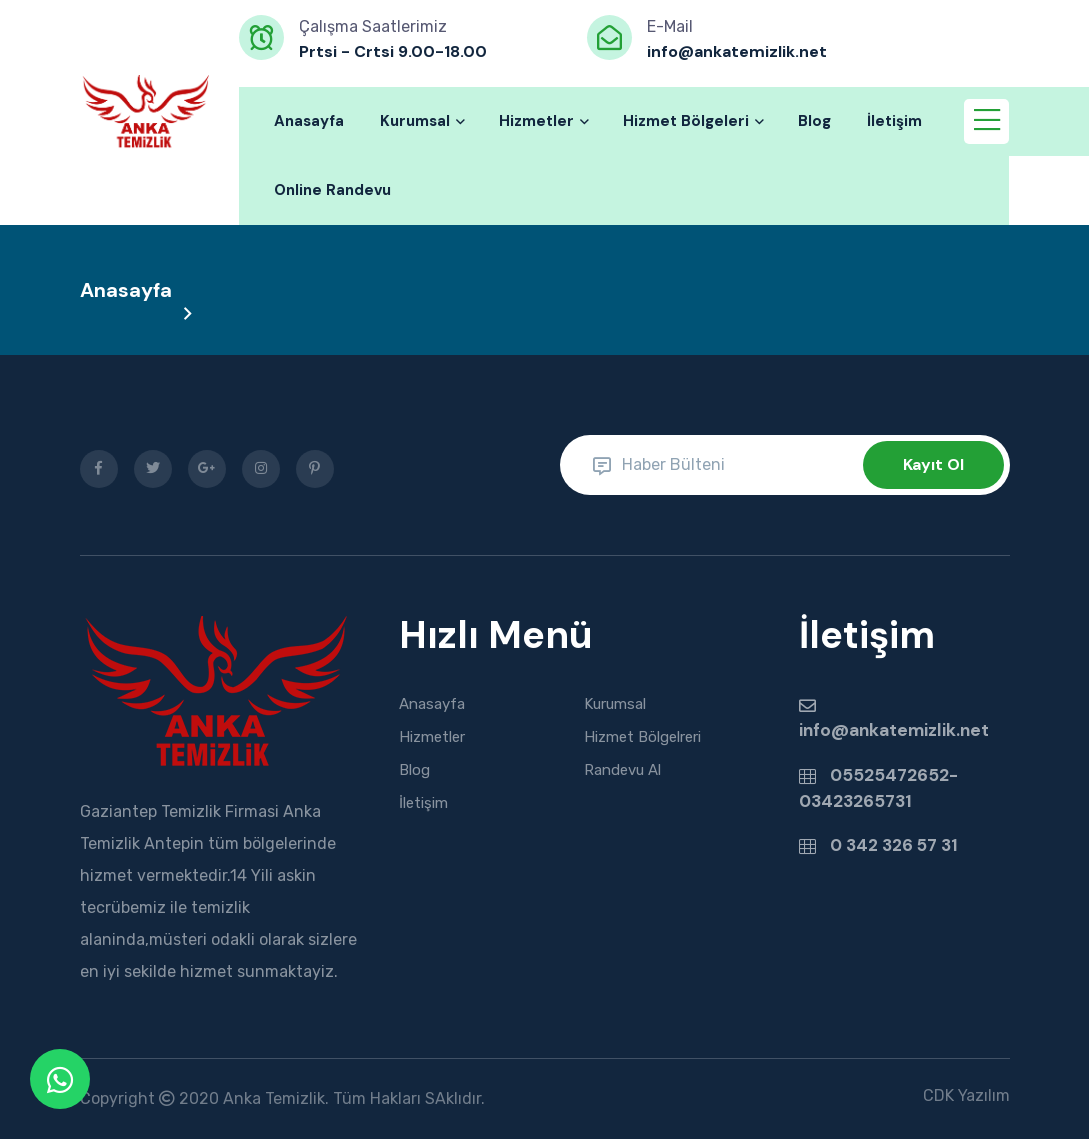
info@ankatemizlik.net (891, 729)
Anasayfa (309, 121)
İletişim (894, 121)
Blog (814, 121)
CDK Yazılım (966, 1095)
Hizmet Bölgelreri (642, 737)
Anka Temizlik (274, 1098)
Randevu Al (622, 770)
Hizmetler (543, 121)
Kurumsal (421, 121)
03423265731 (855, 798)
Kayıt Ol (933, 464)
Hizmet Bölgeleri (692, 121)
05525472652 (887, 773)
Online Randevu (332, 190)
